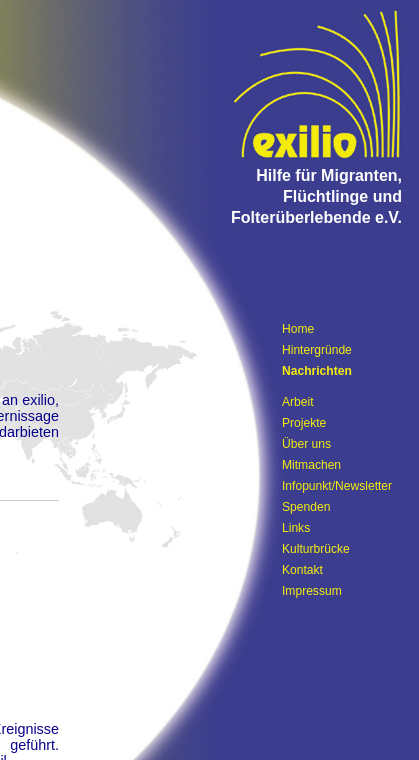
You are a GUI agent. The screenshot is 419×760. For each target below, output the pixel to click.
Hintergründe (317, 350)
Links (296, 528)
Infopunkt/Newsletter (337, 486)
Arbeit (298, 402)
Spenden (306, 507)
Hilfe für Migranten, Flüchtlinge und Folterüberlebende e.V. (316, 196)
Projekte (304, 423)
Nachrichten (317, 371)
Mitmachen (311, 465)
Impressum (312, 591)
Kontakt (302, 570)
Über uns (306, 444)
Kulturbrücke (316, 549)
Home (298, 329)
